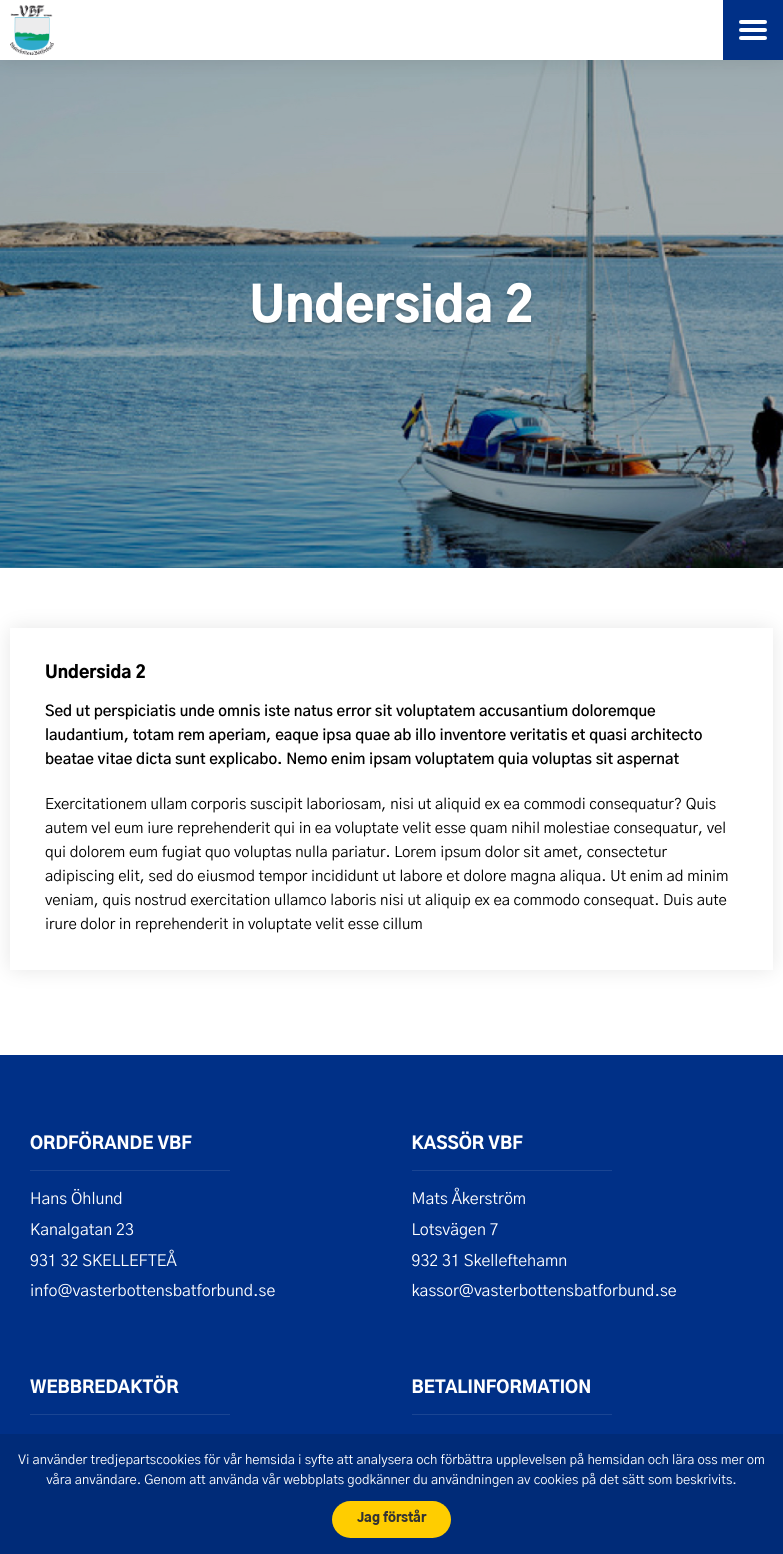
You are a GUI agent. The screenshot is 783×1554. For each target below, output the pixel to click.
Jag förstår (391, 1518)
